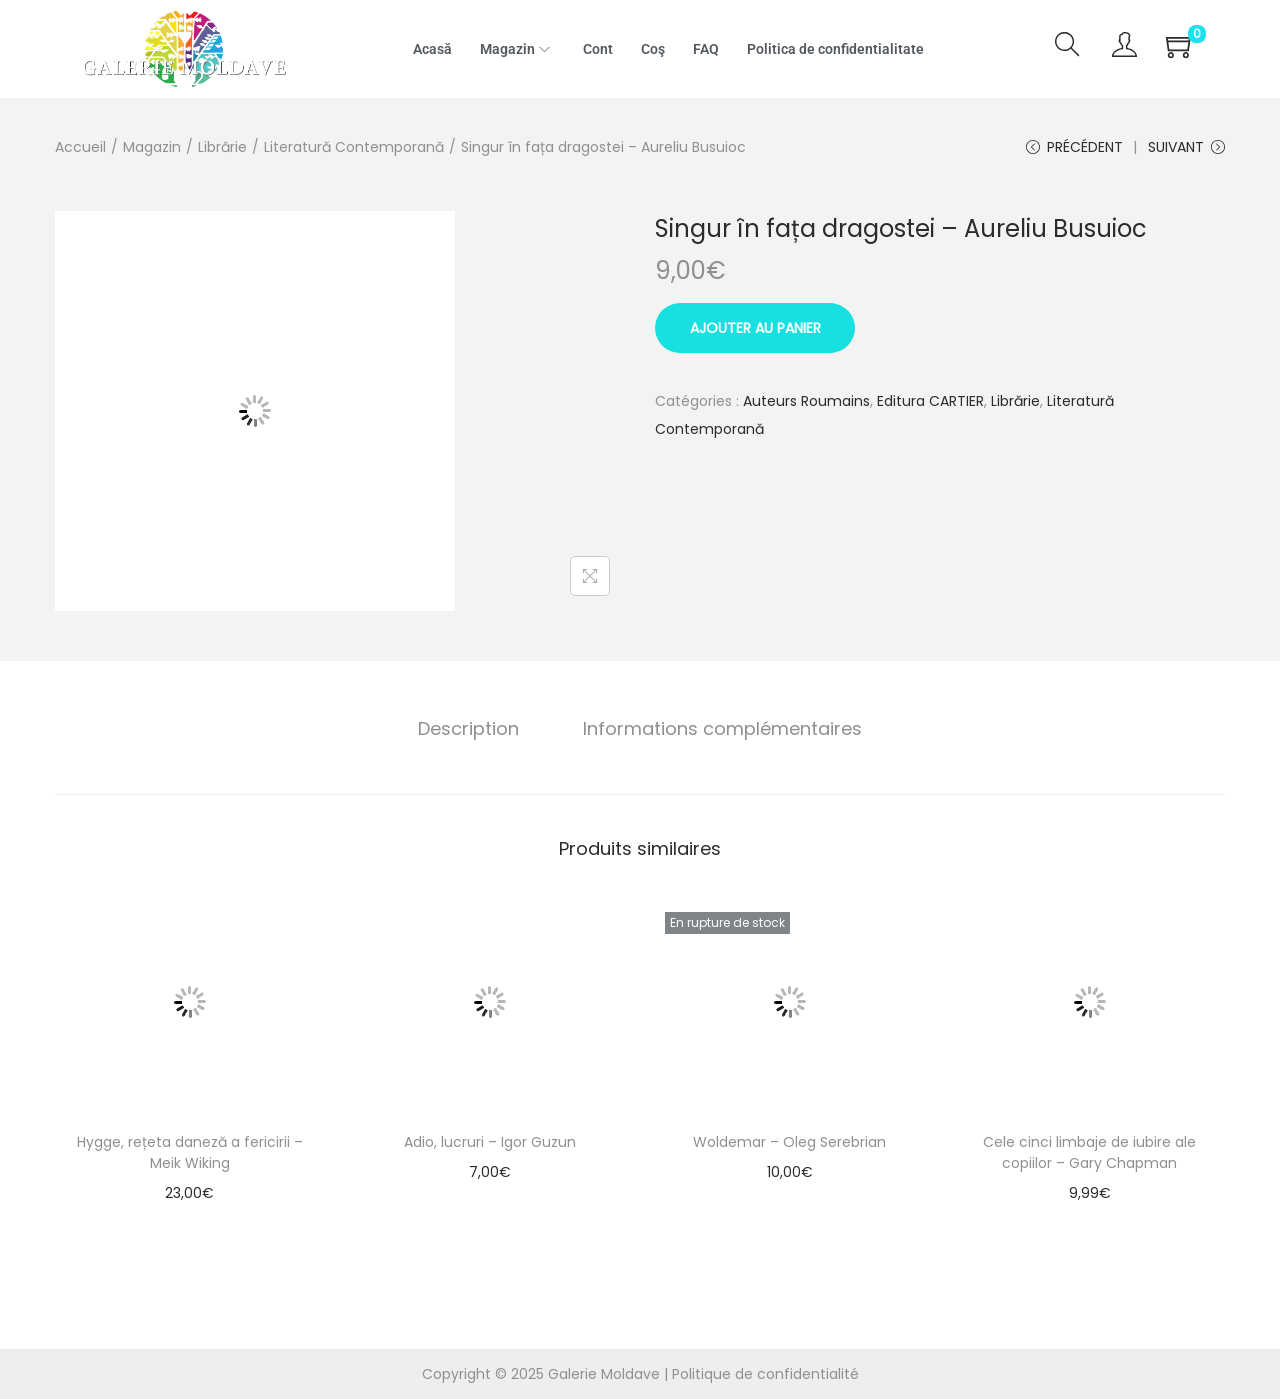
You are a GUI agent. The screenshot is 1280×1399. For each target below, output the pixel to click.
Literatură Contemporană (354, 147)
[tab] (468, 729)
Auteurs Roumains (806, 401)
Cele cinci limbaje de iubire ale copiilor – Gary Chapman (1089, 1152)
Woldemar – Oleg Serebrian (789, 1142)
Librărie (222, 147)
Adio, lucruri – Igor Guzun (490, 1142)
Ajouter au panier (755, 328)
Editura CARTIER (930, 401)
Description (468, 728)
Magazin (152, 147)
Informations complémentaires (722, 728)
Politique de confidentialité (765, 1374)
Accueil (80, 147)
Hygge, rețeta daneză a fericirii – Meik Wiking (190, 1152)
